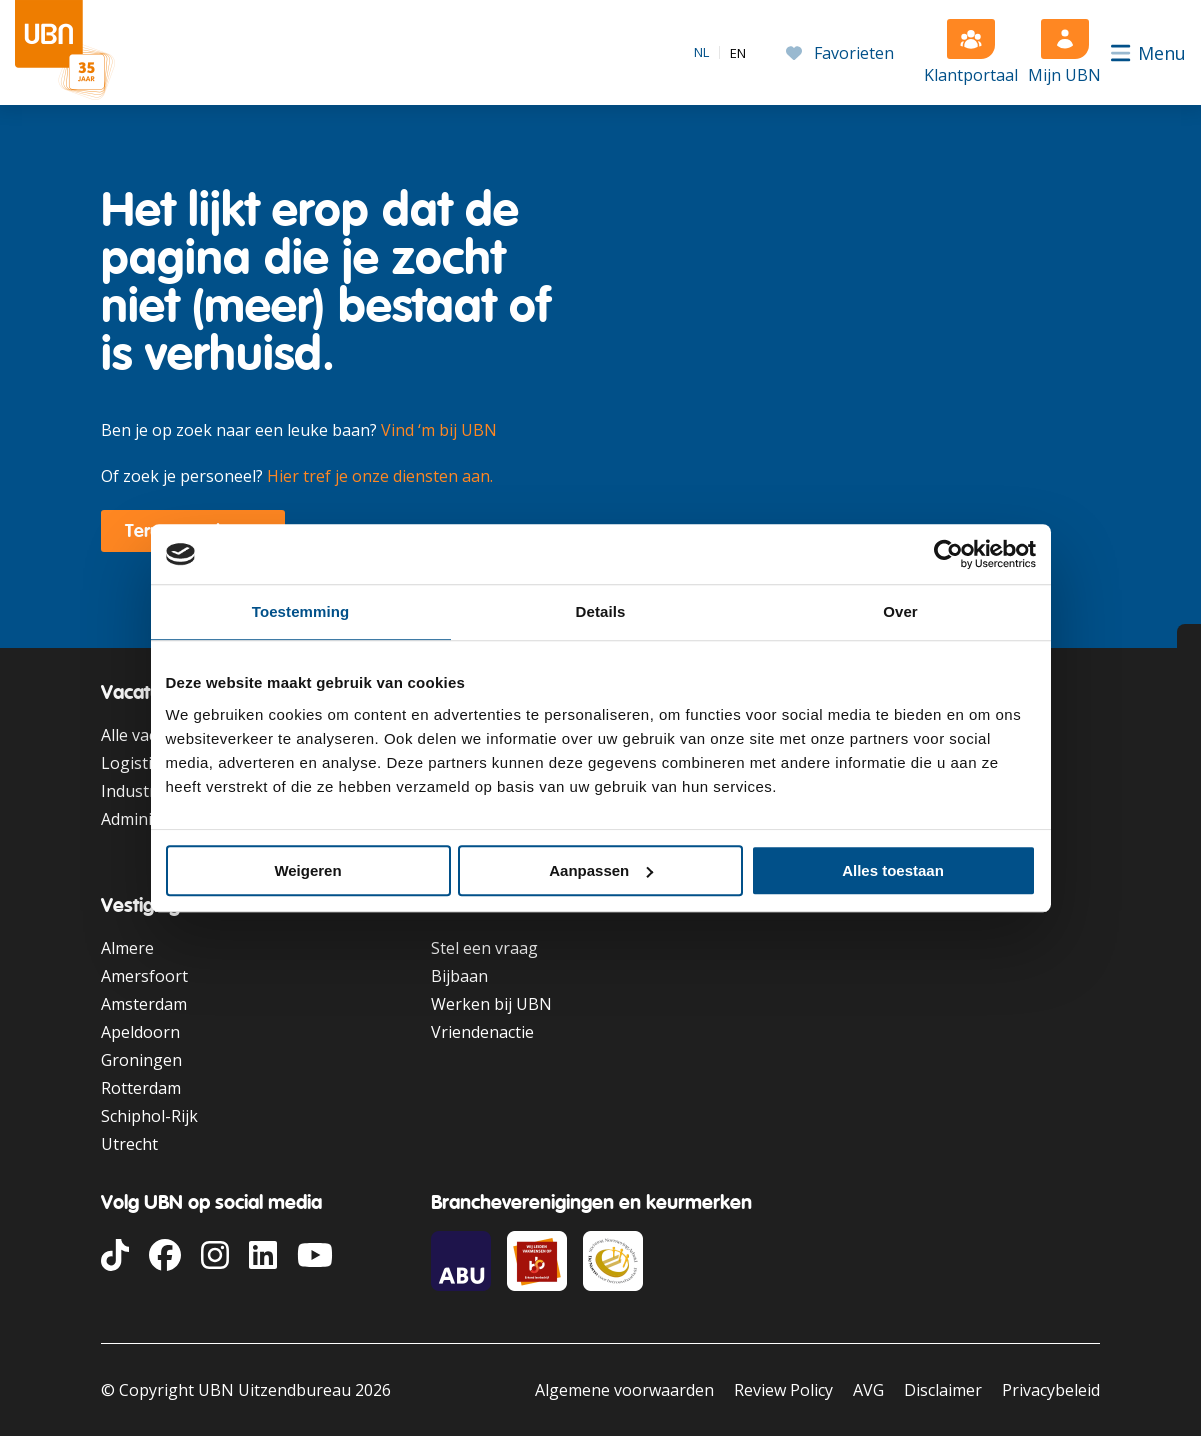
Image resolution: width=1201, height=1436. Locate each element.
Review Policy (783, 1390)
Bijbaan (459, 976)
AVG (868, 1390)
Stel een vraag (484, 948)
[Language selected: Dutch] (720, 52)
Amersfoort (144, 976)
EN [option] (738, 53)
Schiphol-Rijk (149, 1116)
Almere (127, 948)
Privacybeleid (1051, 1390)
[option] (738, 53)
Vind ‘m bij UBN (439, 430)
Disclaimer (943, 1390)
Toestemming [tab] (301, 611)
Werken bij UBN (491, 1004)
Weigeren (307, 870)
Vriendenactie (482, 1032)
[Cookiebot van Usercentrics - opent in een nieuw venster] (948, 554)
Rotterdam (141, 1088)
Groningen (141, 1060)
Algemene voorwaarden (624, 1390)
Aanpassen (601, 870)
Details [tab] (601, 611)
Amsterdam (144, 1004)
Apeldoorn (140, 1032)
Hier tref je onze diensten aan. (380, 476)
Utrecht (129, 1144)
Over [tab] (900, 611)
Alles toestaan (893, 870)
